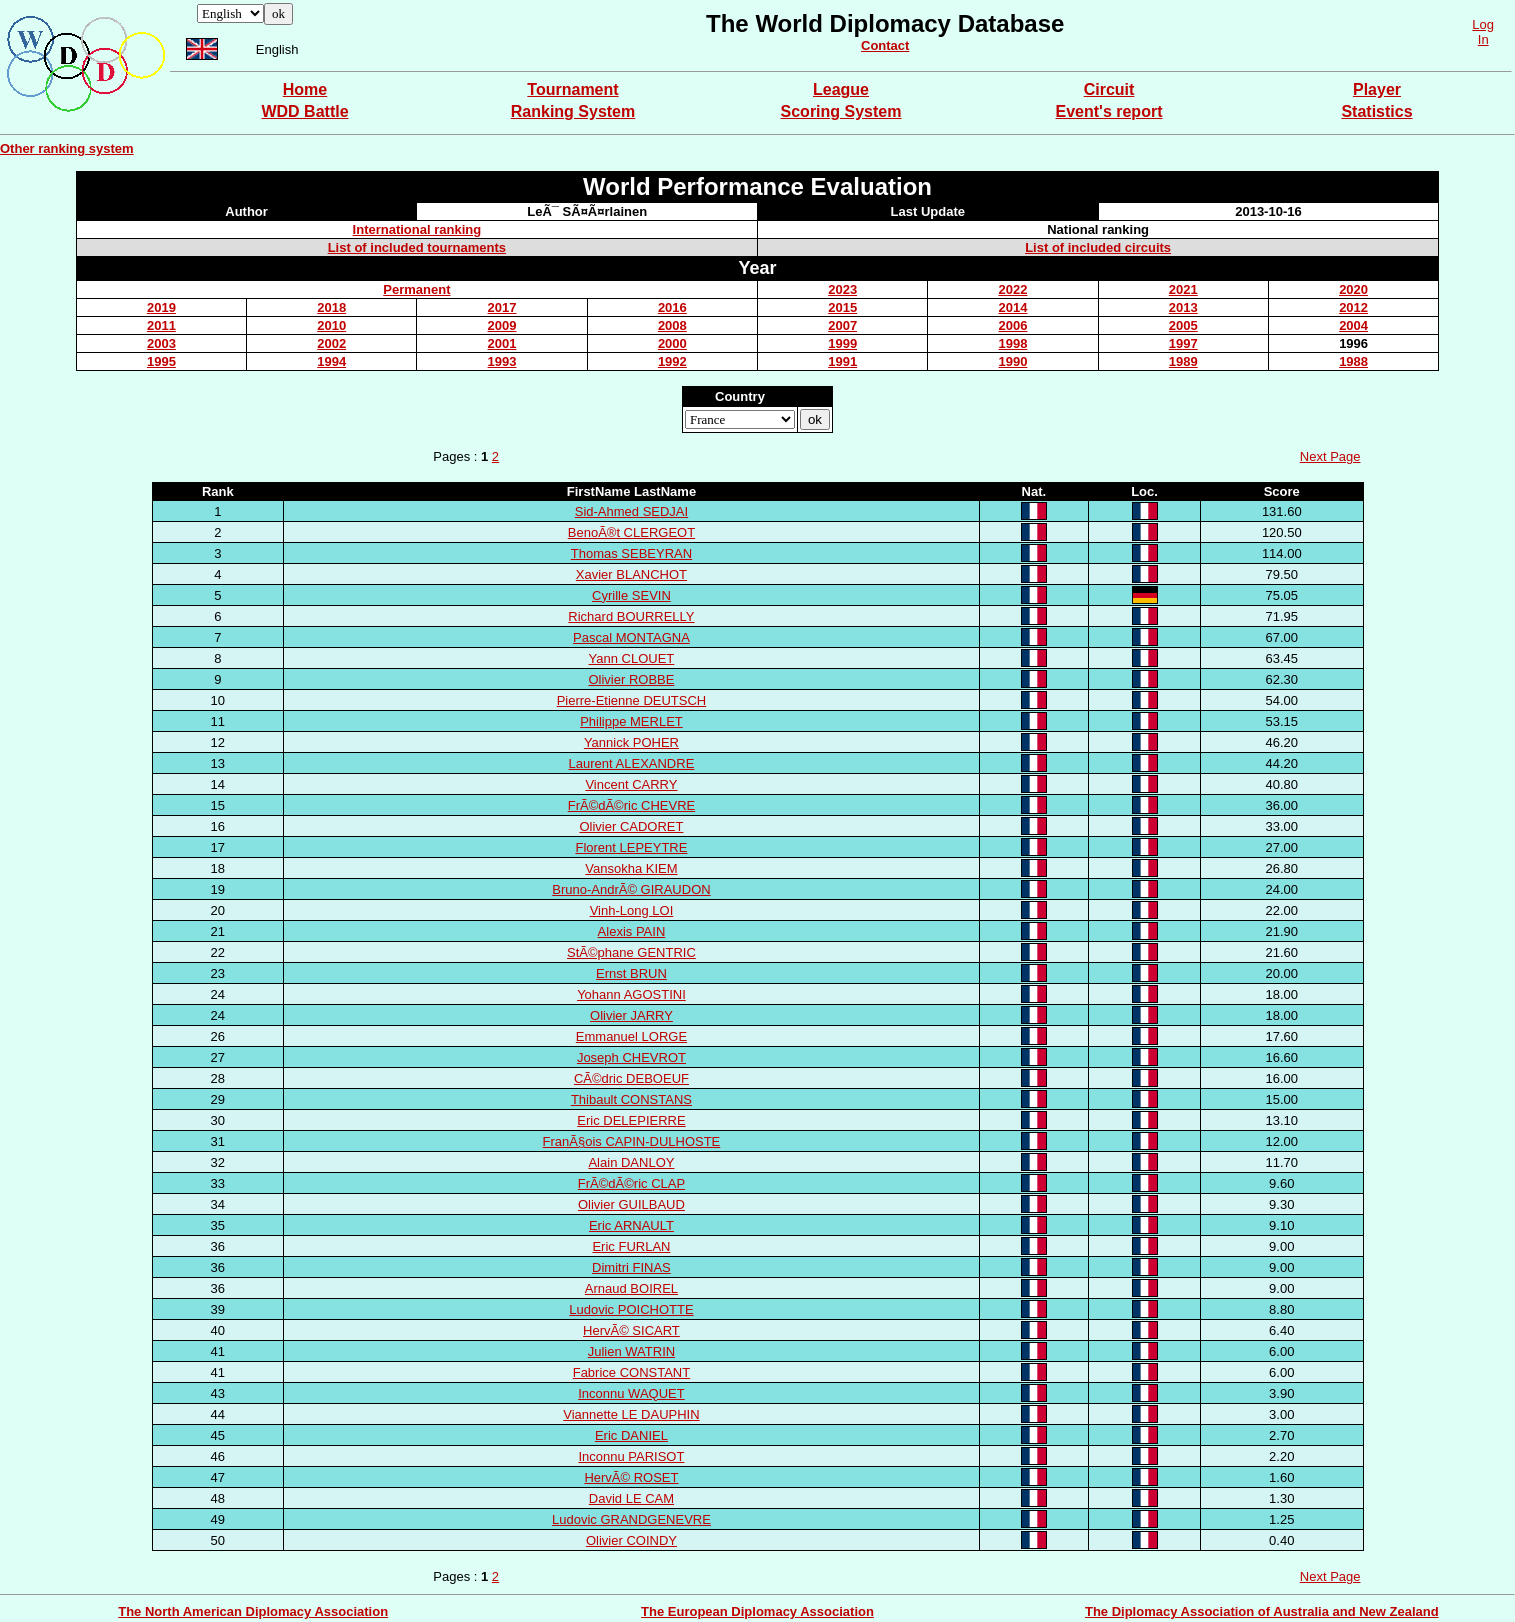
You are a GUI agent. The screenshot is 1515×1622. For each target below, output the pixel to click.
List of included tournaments (417, 247)
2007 (842, 325)
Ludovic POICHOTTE (631, 1309)
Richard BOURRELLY (631, 616)
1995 (161, 361)
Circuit (1109, 89)
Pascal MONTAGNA (631, 637)
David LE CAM (631, 1498)
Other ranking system (67, 148)
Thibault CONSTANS (631, 1099)
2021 (1183, 289)
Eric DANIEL (631, 1435)
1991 (842, 361)
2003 (161, 343)
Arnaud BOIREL (631, 1288)
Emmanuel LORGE (631, 1036)
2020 (1353, 289)
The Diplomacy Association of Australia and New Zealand (1262, 1611)
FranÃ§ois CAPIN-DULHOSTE (632, 1141)
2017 (502, 307)
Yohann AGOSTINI (631, 994)
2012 (1353, 307)
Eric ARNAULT (631, 1225)
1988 (1353, 361)
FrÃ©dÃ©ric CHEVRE (632, 805)
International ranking (417, 229)
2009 (502, 325)
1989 (1183, 361)
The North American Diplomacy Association (253, 1611)
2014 (1013, 307)
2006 (1013, 325)
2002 (331, 343)
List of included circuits (1098, 247)
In (1483, 39)
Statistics (1376, 111)
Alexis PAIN (632, 931)
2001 (502, 343)
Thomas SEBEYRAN (631, 553)
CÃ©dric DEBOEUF (631, 1078)
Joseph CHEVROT (631, 1057)
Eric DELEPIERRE (631, 1120)
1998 (1013, 343)
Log (1483, 24)
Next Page (1330, 456)
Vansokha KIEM (631, 868)
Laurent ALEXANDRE (632, 763)
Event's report (1109, 111)
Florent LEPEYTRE (631, 847)
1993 (502, 361)
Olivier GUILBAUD (631, 1204)
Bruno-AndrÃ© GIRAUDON (631, 889)
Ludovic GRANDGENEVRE (631, 1519)
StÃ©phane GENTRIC (631, 952)
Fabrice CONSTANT (632, 1372)
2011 (161, 325)
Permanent (416, 289)
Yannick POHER (631, 742)
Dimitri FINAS (631, 1267)
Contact (885, 45)
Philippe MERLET (631, 721)
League (841, 89)
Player (1377, 89)
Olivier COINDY (631, 1540)
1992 (672, 361)
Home (305, 89)
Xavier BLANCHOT (631, 574)
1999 (842, 343)
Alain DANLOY (631, 1162)
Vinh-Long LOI (632, 910)
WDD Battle (304, 111)
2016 (672, 307)
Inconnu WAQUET (631, 1393)
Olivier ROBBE (631, 679)
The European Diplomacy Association (757, 1611)
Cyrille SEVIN (631, 595)
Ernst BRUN (631, 973)
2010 (331, 325)
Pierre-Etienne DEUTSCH (632, 700)
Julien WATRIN (631, 1351)
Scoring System (841, 111)
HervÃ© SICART (631, 1330)
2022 (1013, 289)
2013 (1183, 307)
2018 (331, 307)
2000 (672, 343)
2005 (1183, 325)
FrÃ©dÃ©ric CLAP (631, 1183)
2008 (672, 325)
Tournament (572, 89)
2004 (1353, 325)
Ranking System (573, 111)
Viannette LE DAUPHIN (631, 1414)
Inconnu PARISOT (631, 1456)
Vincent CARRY (631, 784)
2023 (842, 289)
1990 (1013, 361)
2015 (842, 307)
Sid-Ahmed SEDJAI (631, 511)
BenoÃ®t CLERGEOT (631, 532)
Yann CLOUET (632, 658)
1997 (1183, 343)
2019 (161, 307)
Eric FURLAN (631, 1246)
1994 (331, 361)
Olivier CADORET (631, 826)
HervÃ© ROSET (631, 1477)
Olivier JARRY (631, 1015)
